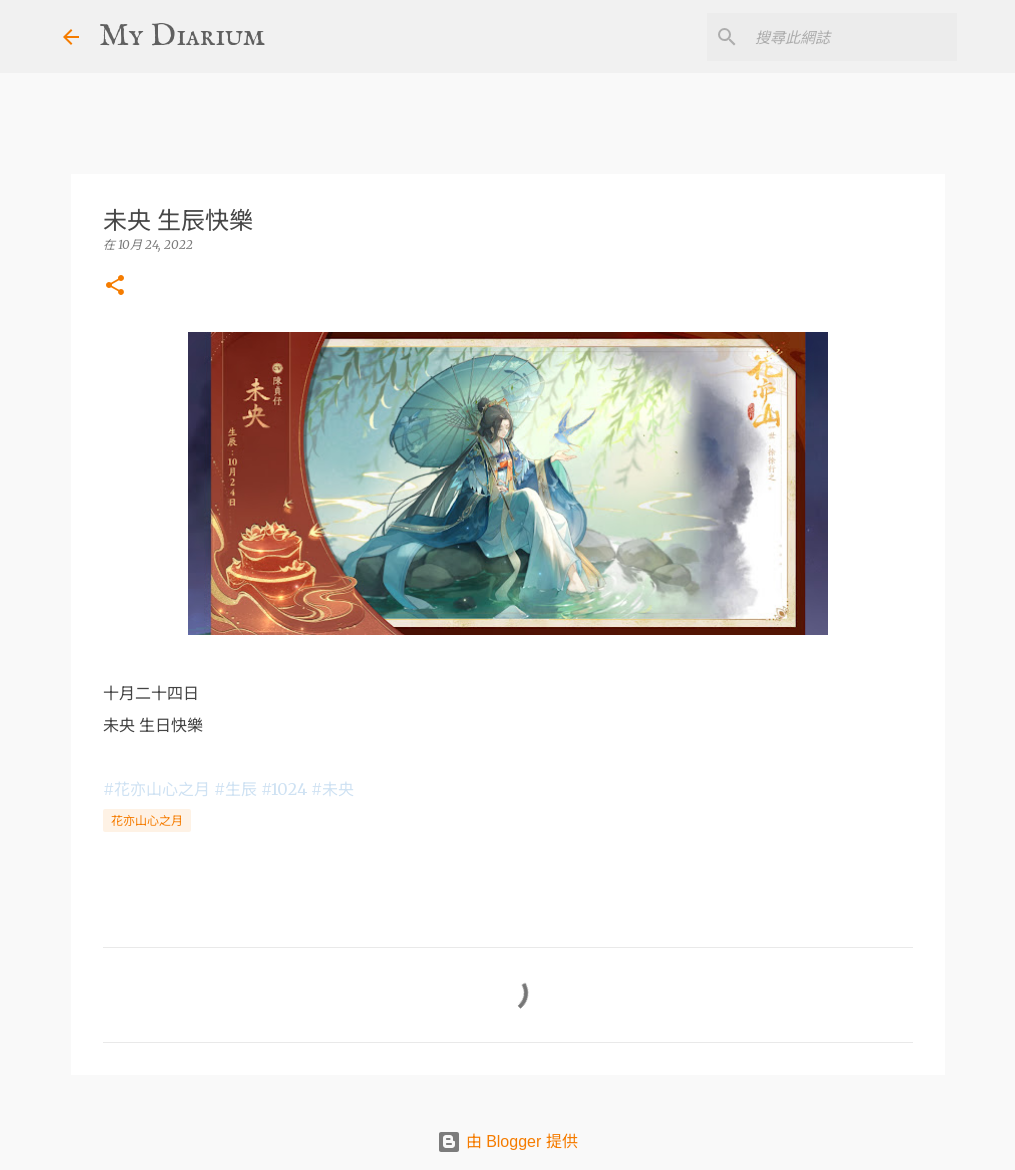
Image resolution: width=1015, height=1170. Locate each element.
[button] (115, 286)
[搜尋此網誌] (852, 37)
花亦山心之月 (147, 821)
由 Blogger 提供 (507, 1141)
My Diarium (182, 36)
